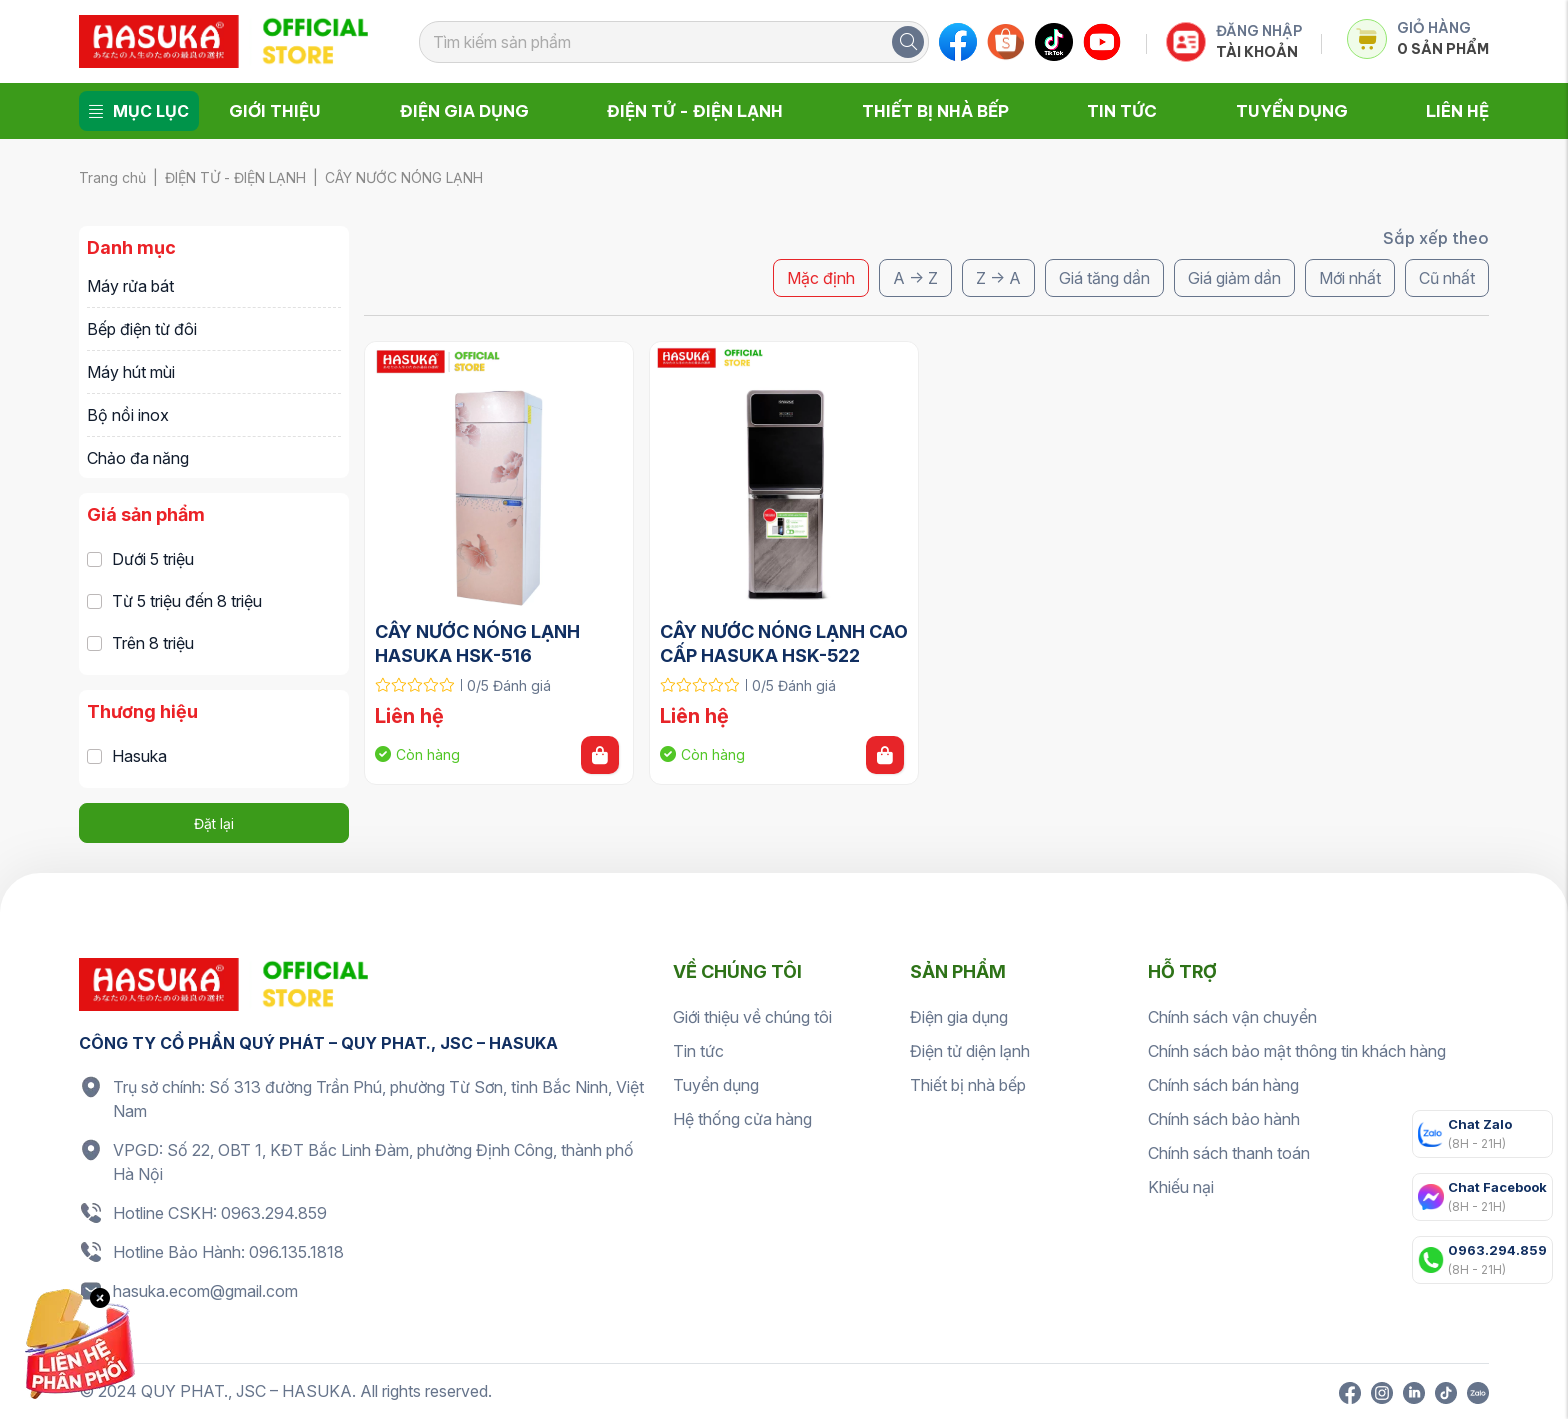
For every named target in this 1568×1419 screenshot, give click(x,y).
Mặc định (821, 278)
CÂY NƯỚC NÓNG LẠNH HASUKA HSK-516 (479, 643)
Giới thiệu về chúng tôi (752, 1017)
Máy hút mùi (131, 372)
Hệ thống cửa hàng (742, 1119)
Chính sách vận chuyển (1232, 1017)
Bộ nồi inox (128, 415)
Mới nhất (1350, 278)
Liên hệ (1457, 111)
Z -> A (998, 278)
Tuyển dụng (1292, 111)
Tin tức (1122, 111)
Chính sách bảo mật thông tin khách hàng (1297, 1051)
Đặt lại (214, 823)
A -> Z (915, 278)
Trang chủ (112, 177)
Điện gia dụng (464, 111)
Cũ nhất (1447, 278)
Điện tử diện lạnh (970, 1051)
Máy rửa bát (130, 286)
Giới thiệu (275, 111)
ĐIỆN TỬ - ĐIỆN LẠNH (235, 177)
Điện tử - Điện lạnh (695, 111)
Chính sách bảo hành (1224, 1119)
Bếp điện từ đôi (142, 329)
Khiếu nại (1181, 1187)
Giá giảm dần (1234, 278)
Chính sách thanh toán (1229, 1153)
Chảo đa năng (138, 458)
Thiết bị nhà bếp (935, 111)
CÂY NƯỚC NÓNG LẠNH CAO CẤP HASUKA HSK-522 (784, 643)
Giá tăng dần (1104, 278)
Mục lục (139, 111)
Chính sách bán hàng (1223, 1085)
